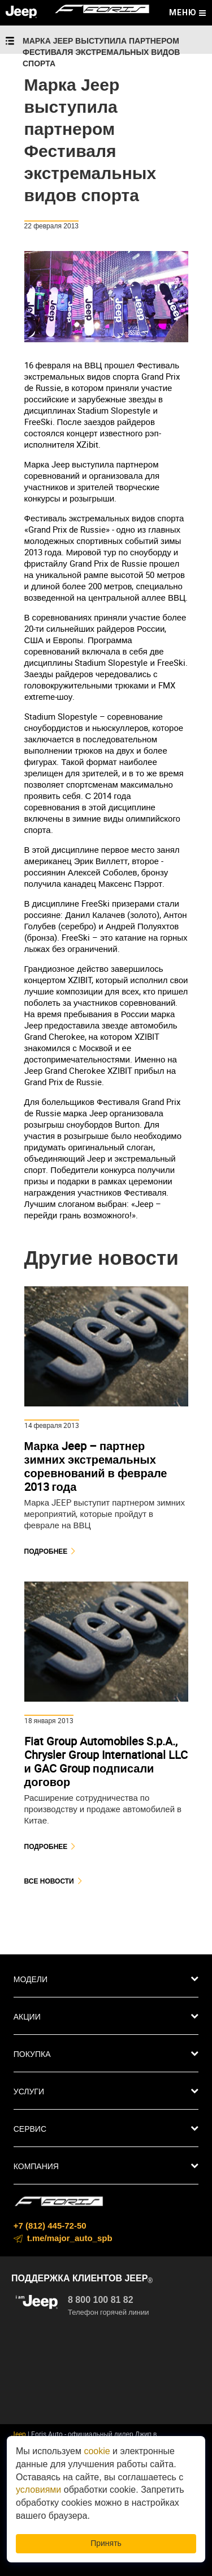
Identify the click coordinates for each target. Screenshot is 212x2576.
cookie (97, 2451)
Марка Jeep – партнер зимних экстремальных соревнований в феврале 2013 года (95, 1466)
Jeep (18, 2433)
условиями (38, 2489)
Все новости (49, 1881)
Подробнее (46, 1550)
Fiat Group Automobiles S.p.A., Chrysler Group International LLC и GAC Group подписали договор (106, 1761)
